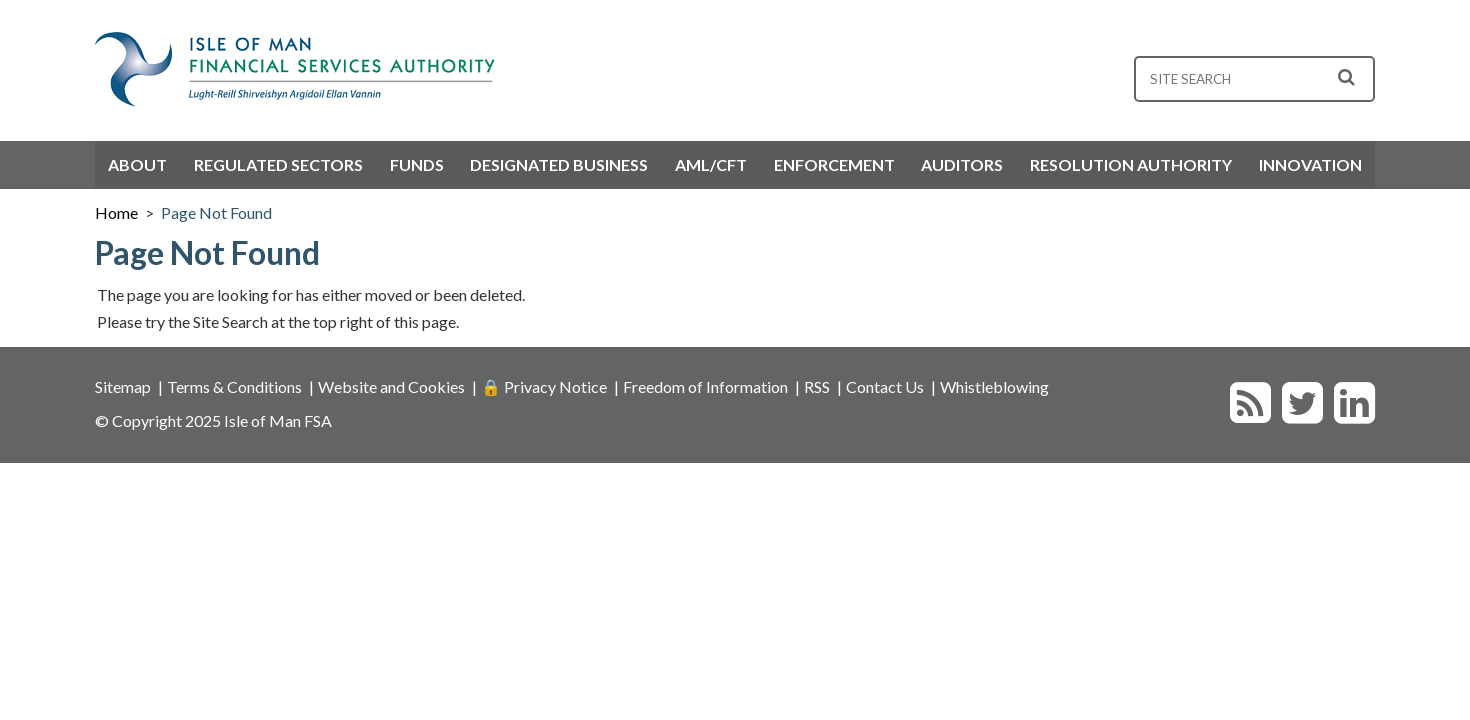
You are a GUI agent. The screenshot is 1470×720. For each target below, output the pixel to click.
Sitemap (123, 386)
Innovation (1310, 164)
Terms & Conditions (234, 386)
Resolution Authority (1131, 164)
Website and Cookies (391, 386)
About (137, 164)
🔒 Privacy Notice (544, 386)
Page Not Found (216, 212)
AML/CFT (711, 164)
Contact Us (885, 386)
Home (116, 212)
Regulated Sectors (278, 164)
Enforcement (834, 164)
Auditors (962, 164)
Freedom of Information (705, 386)
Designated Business (559, 164)
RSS (817, 386)
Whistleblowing (994, 386)
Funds (417, 164)
